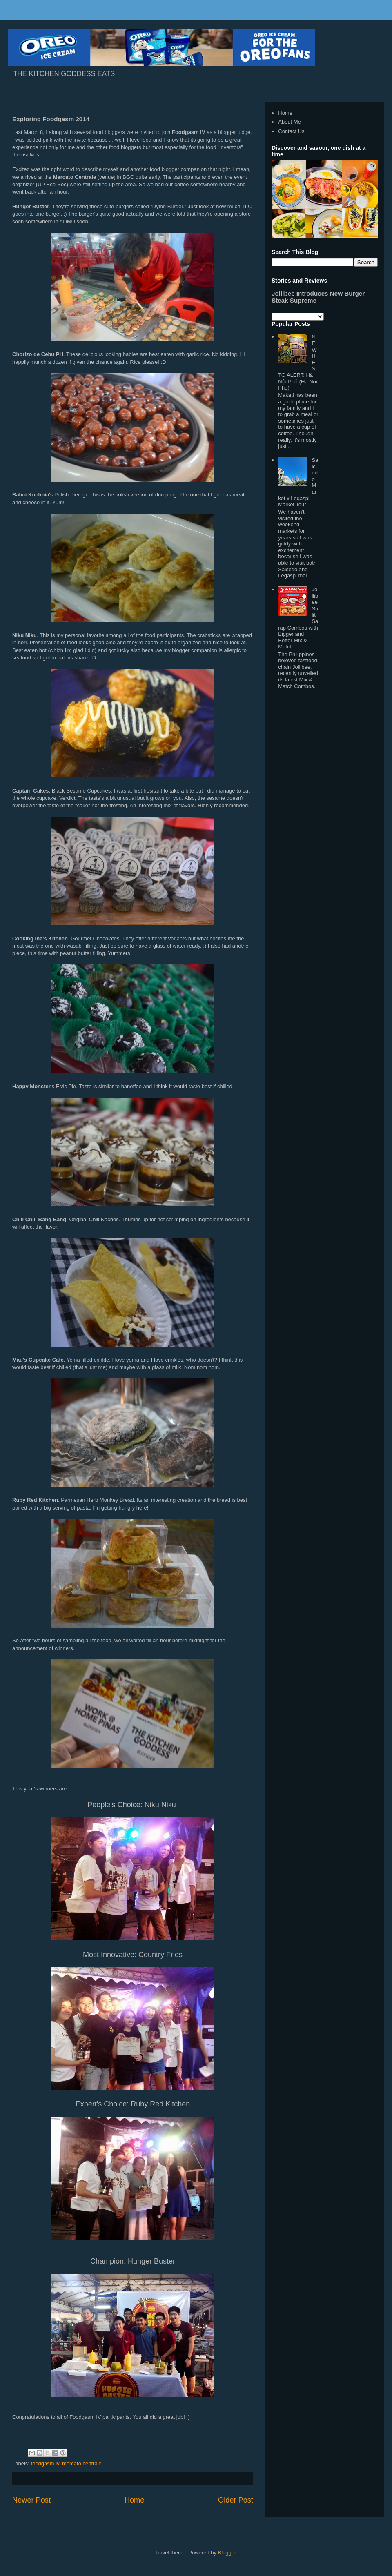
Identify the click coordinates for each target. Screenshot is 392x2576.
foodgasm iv (45, 2463)
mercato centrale (82, 2463)
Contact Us (291, 131)
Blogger (227, 2552)
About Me (289, 122)
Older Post (235, 2500)
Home (135, 2500)
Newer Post (31, 2500)
